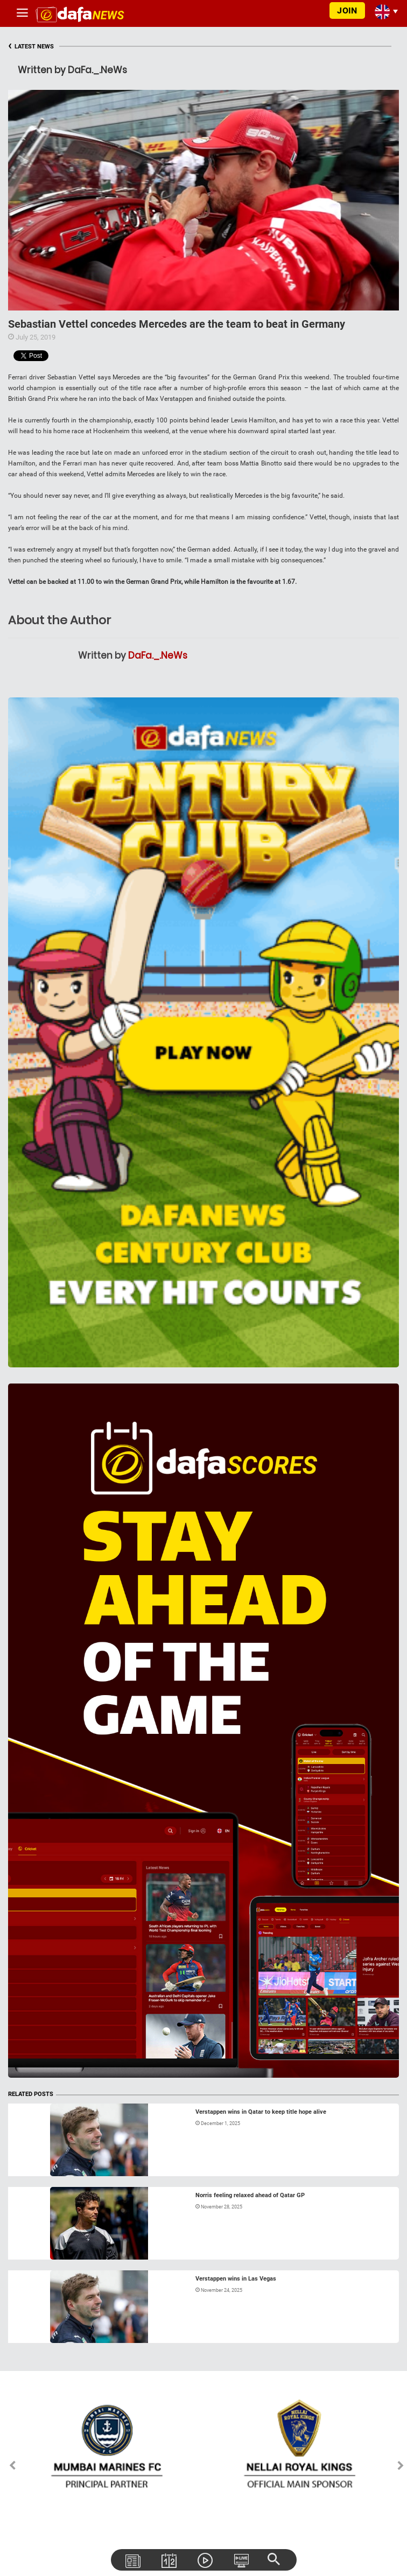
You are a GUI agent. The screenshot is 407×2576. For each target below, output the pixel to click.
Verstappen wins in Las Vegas (235, 2278)
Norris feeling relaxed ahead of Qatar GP (250, 2195)
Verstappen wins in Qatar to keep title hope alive (260, 2111)
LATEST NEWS (31, 46)
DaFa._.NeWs (157, 655)
